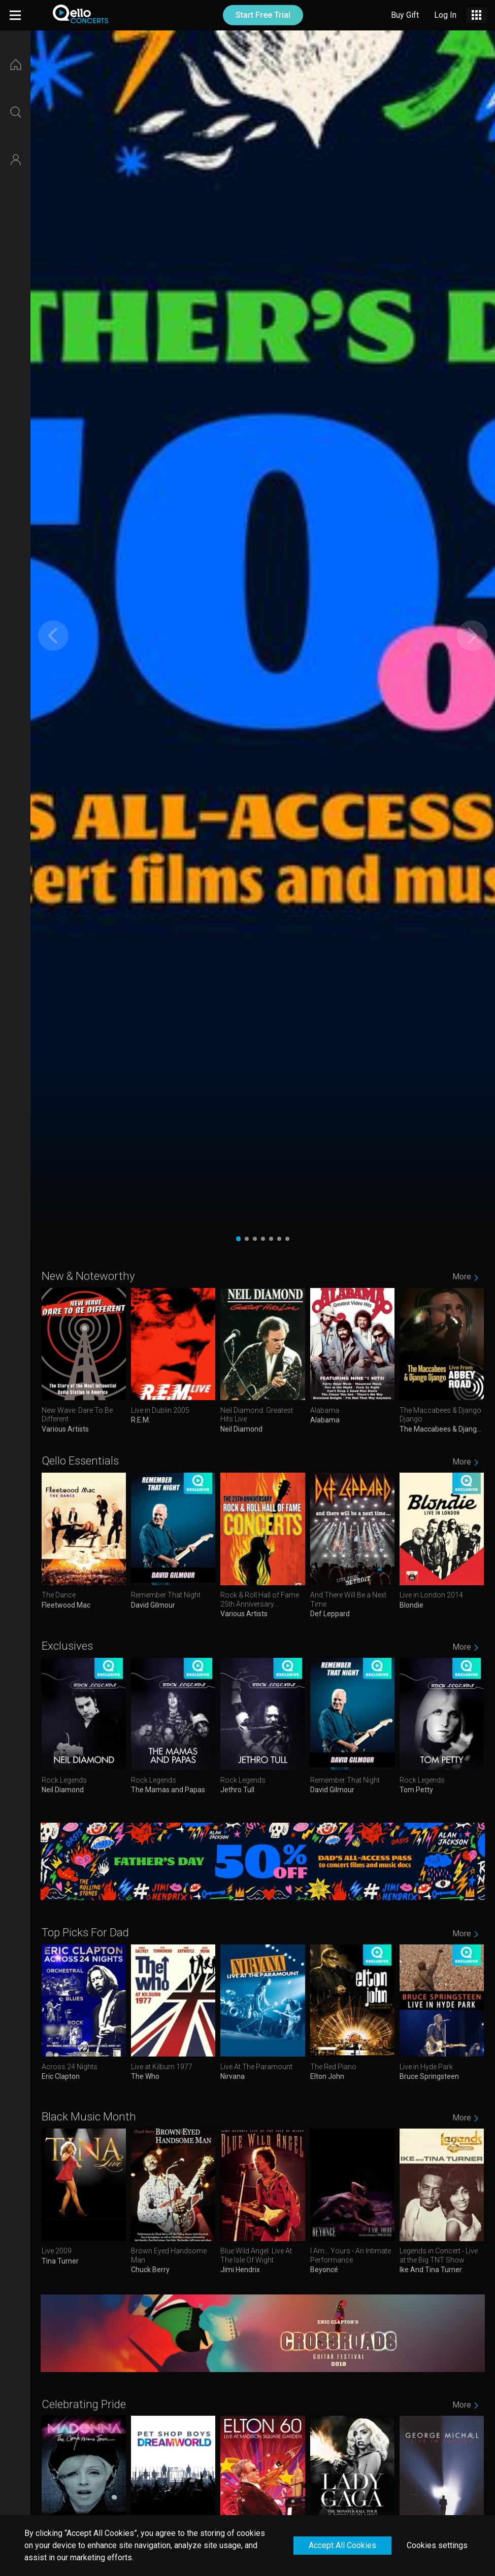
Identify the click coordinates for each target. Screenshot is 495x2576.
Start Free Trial (263, 15)
